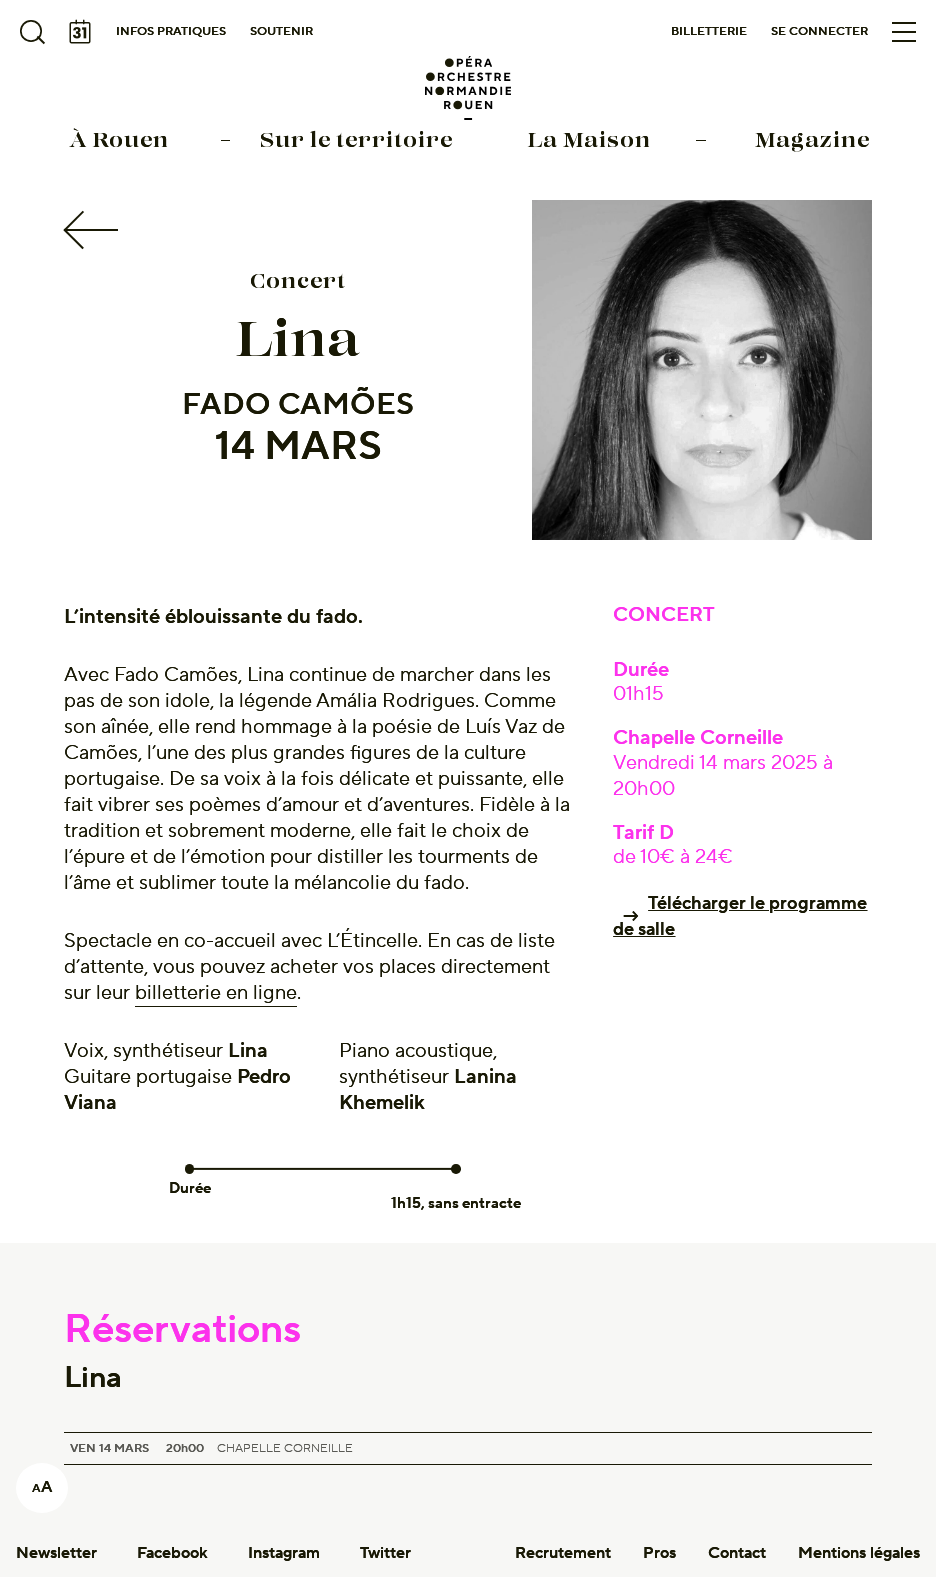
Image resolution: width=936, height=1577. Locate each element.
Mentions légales (859, 1553)
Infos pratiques (171, 31)
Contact (737, 1553)
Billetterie (709, 31)
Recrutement (563, 1553)
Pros (659, 1553)
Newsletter (56, 1553)
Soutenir (281, 31)
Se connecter (819, 31)
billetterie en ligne (216, 993)
